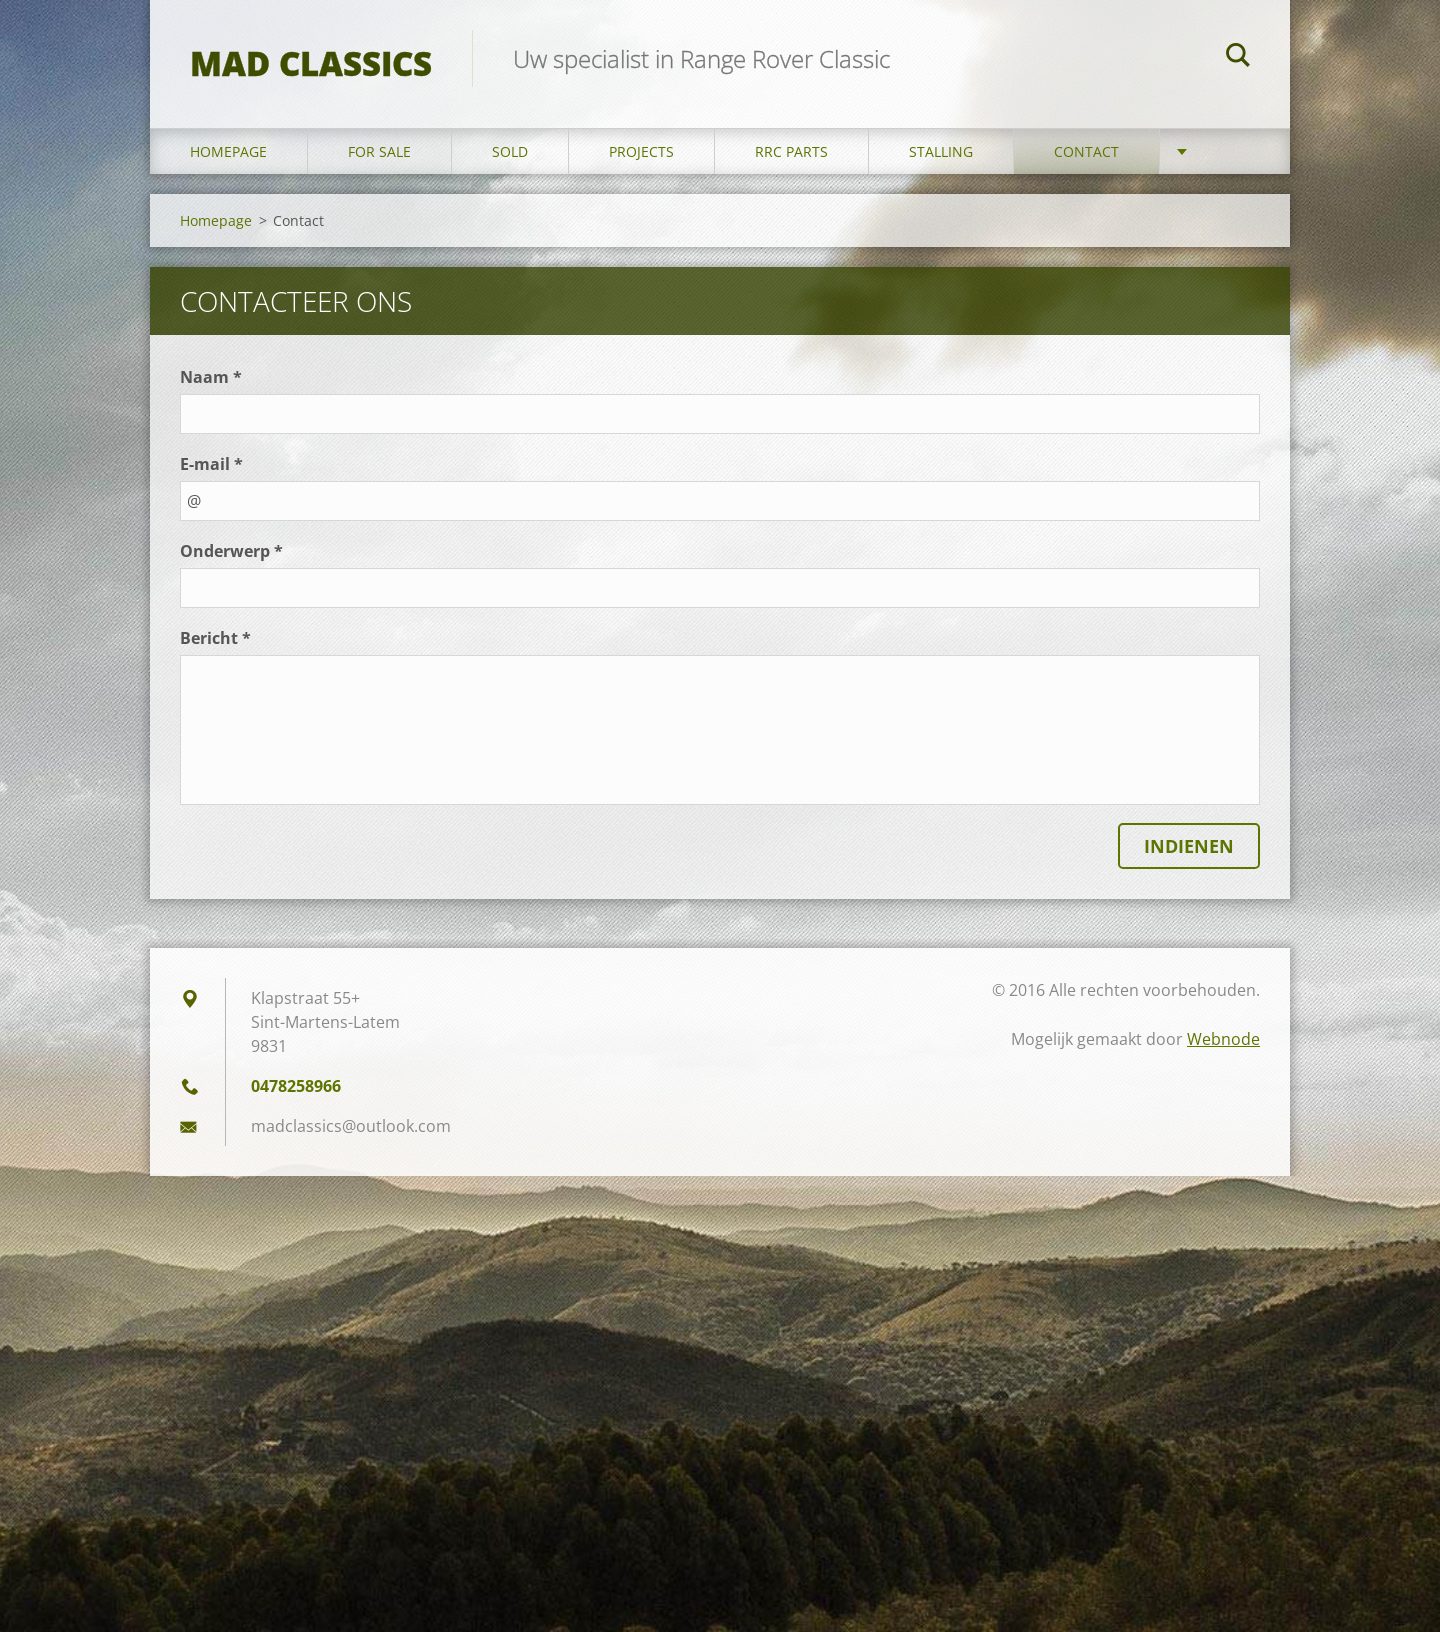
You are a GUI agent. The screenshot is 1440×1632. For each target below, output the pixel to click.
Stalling (941, 151)
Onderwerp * (231, 551)
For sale (379, 151)
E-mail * (211, 464)
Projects (641, 151)
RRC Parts (791, 151)
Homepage (228, 151)
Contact (1086, 151)
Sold (510, 151)
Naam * (211, 377)
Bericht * (215, 638)
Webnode (1223, 1039)
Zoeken (1238, 58)
